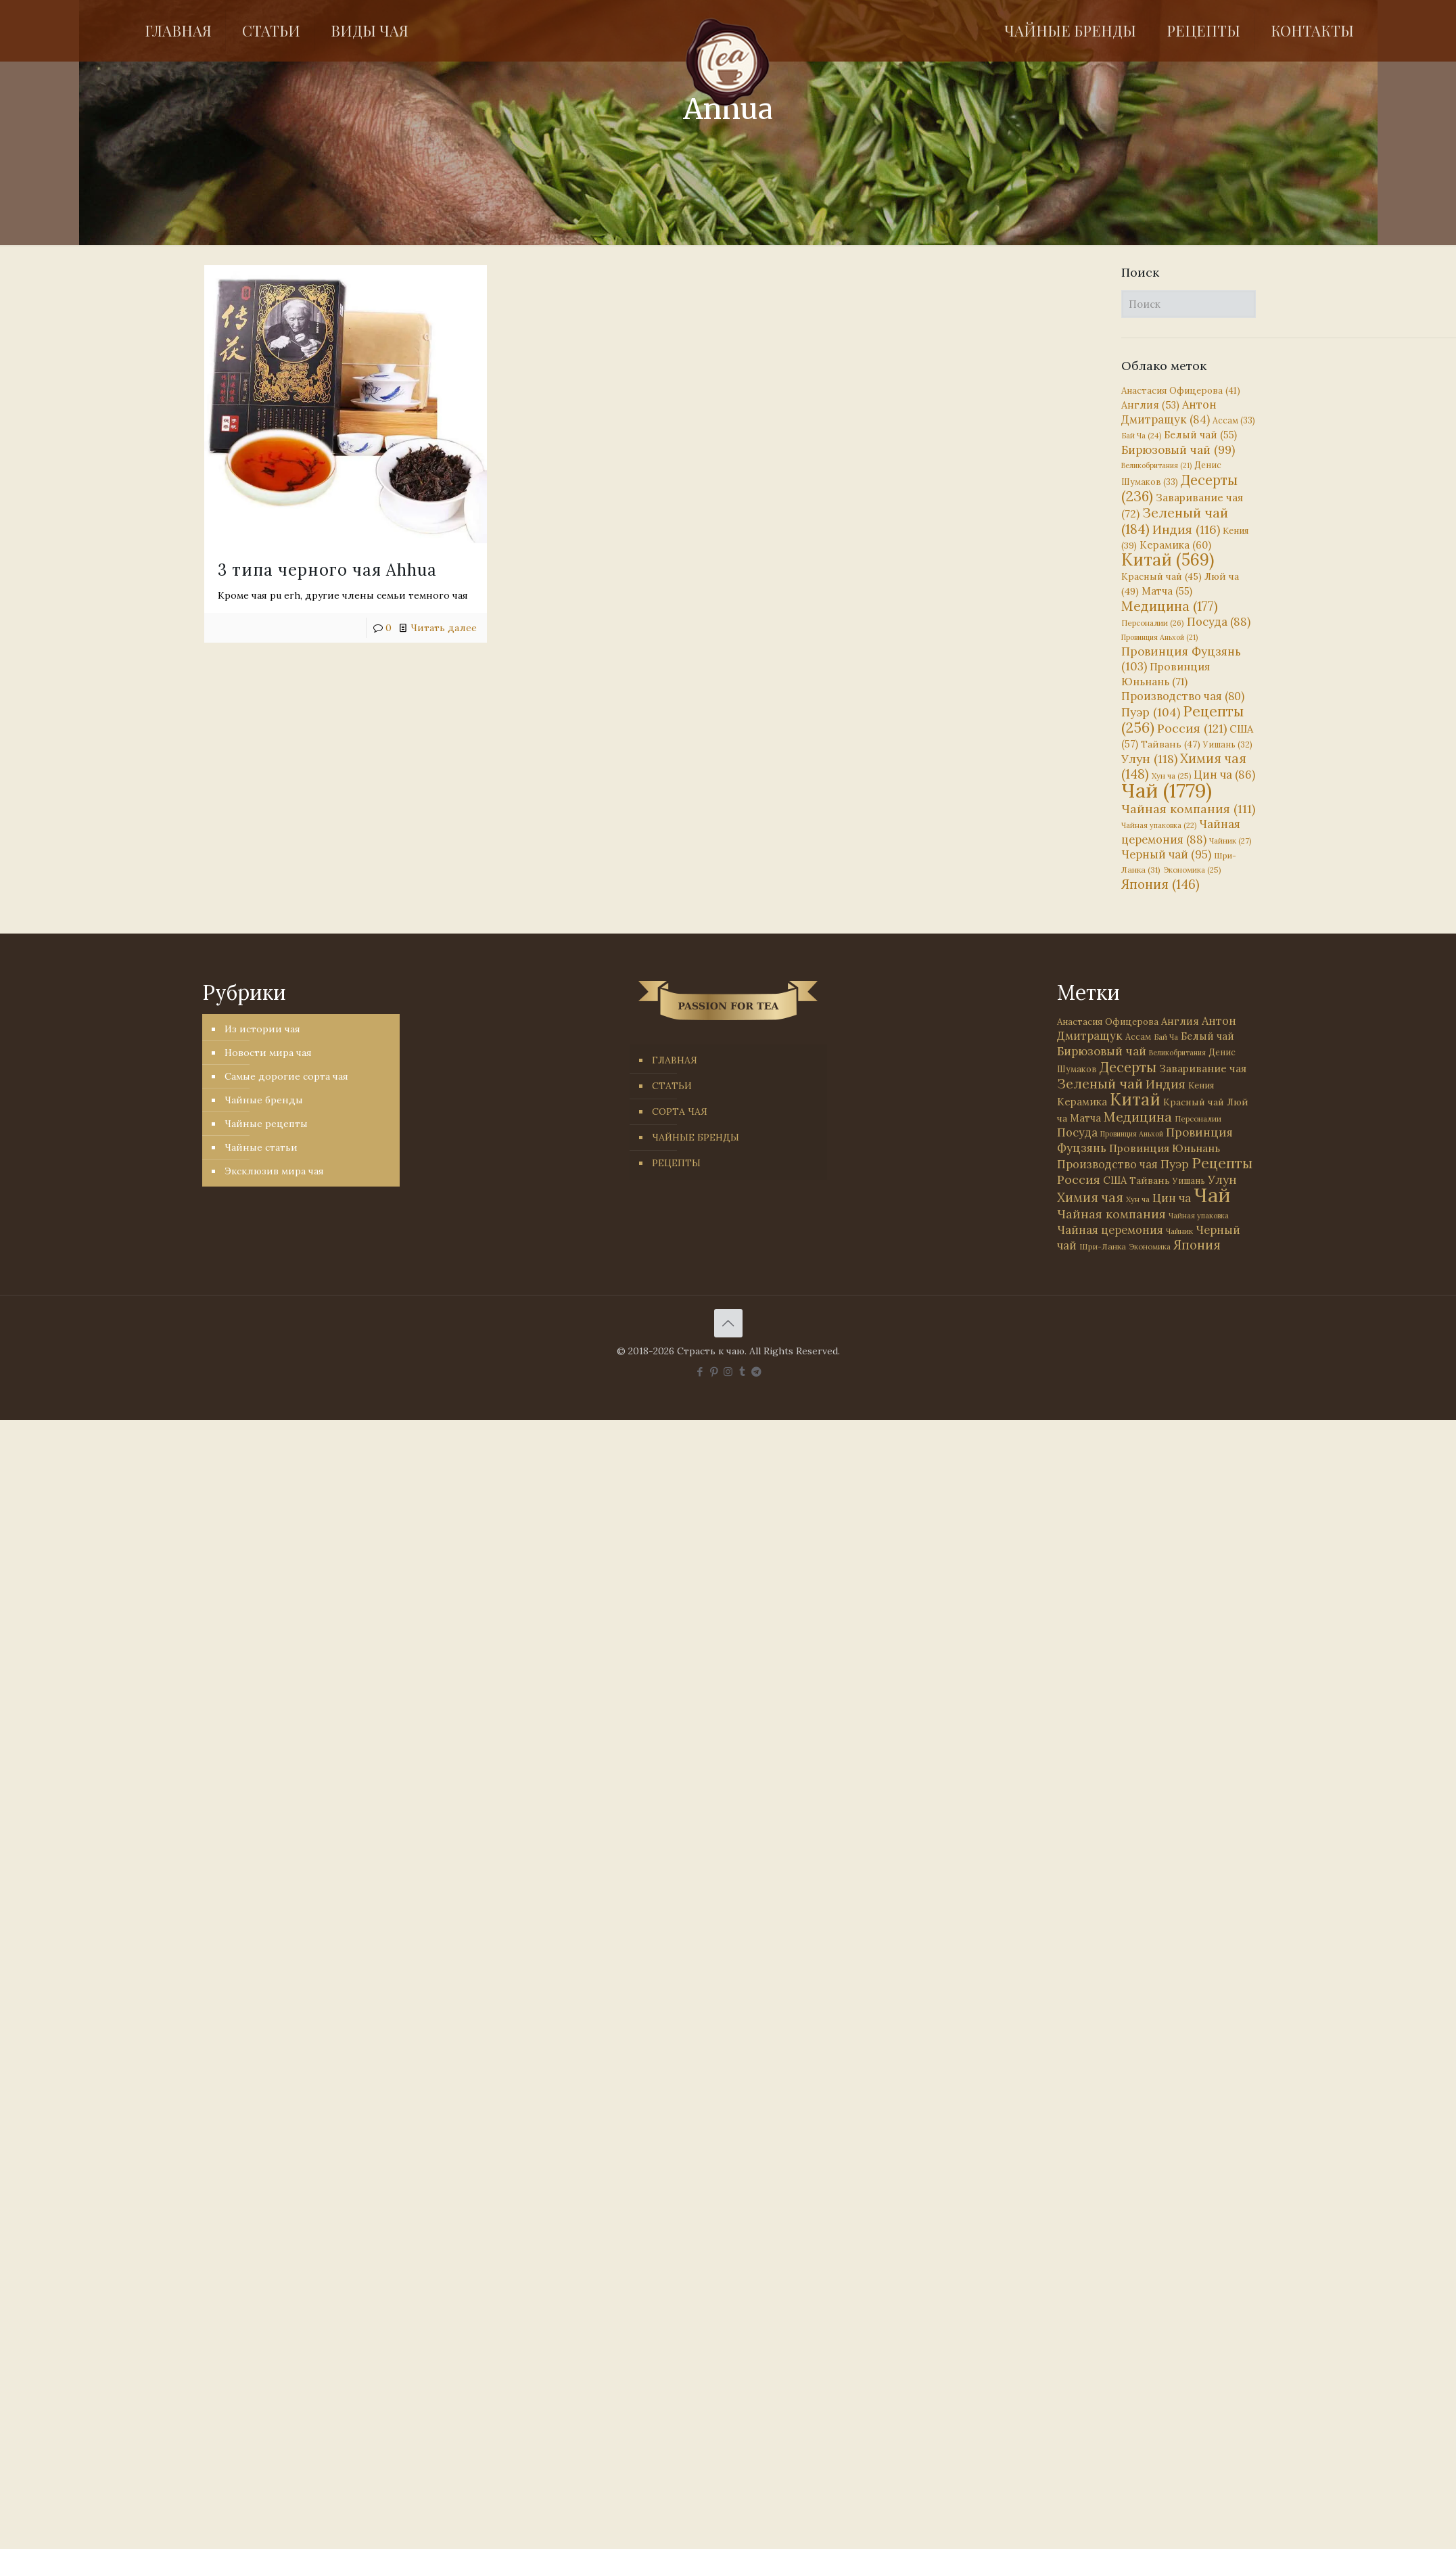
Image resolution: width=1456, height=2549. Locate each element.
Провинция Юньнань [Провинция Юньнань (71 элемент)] (1164, 1148)
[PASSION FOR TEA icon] (756, 1371)
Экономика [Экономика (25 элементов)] (1192, 870)
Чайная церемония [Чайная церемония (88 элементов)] (1180, 832)
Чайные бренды (264, 1100)
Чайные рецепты (266, 1124)
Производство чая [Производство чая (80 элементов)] (1182, 696)
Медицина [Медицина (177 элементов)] (1169, 605)
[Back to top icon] (728, 1323)
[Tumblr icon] (742, 1371)
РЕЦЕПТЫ (676, 1163)
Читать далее (443, 628)
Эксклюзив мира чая (274, 1171)
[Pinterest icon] (714, 1371)
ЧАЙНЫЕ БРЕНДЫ (695, 1137)
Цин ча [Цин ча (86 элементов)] (1224, 774)
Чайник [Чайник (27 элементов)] (1230, 840)
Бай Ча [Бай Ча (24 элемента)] (1141, 435)
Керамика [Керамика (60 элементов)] (1175, 544)
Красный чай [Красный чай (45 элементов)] (1161, 576)
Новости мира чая (268, 1053)
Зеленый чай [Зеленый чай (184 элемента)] (1174, 520)
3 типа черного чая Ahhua (327, 569)
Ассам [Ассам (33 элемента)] (1234, 420)
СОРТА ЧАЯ (679, 1111)
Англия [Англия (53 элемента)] (1150, 404)
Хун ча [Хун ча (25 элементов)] (1171, 776)
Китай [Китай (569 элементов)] (1167, 559)
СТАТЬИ (672, 1086)
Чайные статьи (261, 1147)
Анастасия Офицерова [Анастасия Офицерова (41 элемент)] (1180, 390)
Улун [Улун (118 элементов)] (1149, 758)
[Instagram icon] (728, 1371)
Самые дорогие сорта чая (286, 1076)
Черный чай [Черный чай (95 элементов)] (1166, 854)
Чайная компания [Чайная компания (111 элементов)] (1188, 809)
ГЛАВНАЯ (674, 1060)
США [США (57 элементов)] (1115, 1180)
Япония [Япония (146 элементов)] (1160, 884)
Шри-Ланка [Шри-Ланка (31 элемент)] (1102, 1246)
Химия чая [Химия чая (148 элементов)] (1183, 766)
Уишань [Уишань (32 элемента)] (1227, 744)
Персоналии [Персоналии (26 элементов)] (1152, 623)
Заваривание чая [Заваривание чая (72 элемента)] (1202, 1068)
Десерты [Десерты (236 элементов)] (1128, 1067)
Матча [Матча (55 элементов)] (1167, 590)
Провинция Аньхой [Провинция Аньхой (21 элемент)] (1159, 637)
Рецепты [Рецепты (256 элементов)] (1182, 719)
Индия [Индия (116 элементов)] (1186, 529)
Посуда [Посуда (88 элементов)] (1218, 621)
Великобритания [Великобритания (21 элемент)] (1156, 465)
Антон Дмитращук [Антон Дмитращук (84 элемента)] (1169, 412)
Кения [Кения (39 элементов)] (1201, 1085)
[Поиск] (1188, 304)
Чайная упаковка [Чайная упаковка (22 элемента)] (1158, 825)
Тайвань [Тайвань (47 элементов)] (1170, 744)
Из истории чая (262, 1029)
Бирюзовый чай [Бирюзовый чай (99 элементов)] (1178, 449)
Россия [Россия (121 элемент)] (1192, 728)
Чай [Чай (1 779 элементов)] (1166, 790)
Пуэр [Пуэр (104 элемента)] (1150, 712)
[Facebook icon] (700, 1371)
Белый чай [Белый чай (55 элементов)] (1200, 434)
